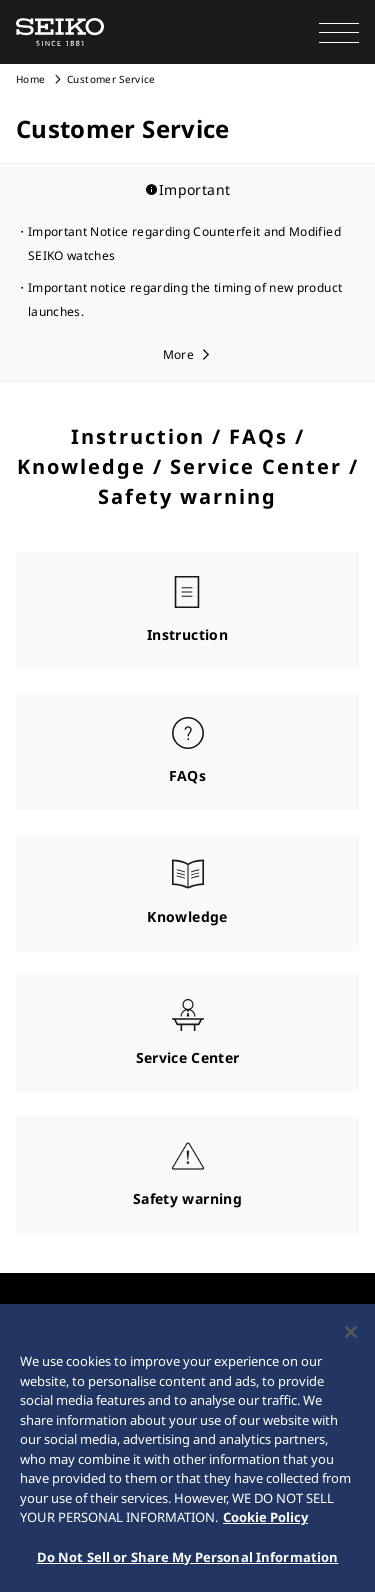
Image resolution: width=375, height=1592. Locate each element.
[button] (339, 32)
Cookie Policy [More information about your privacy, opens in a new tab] (265, 1534)
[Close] (351, 1349)
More (178, 354)
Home (30, 79)
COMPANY (47, 1319)
